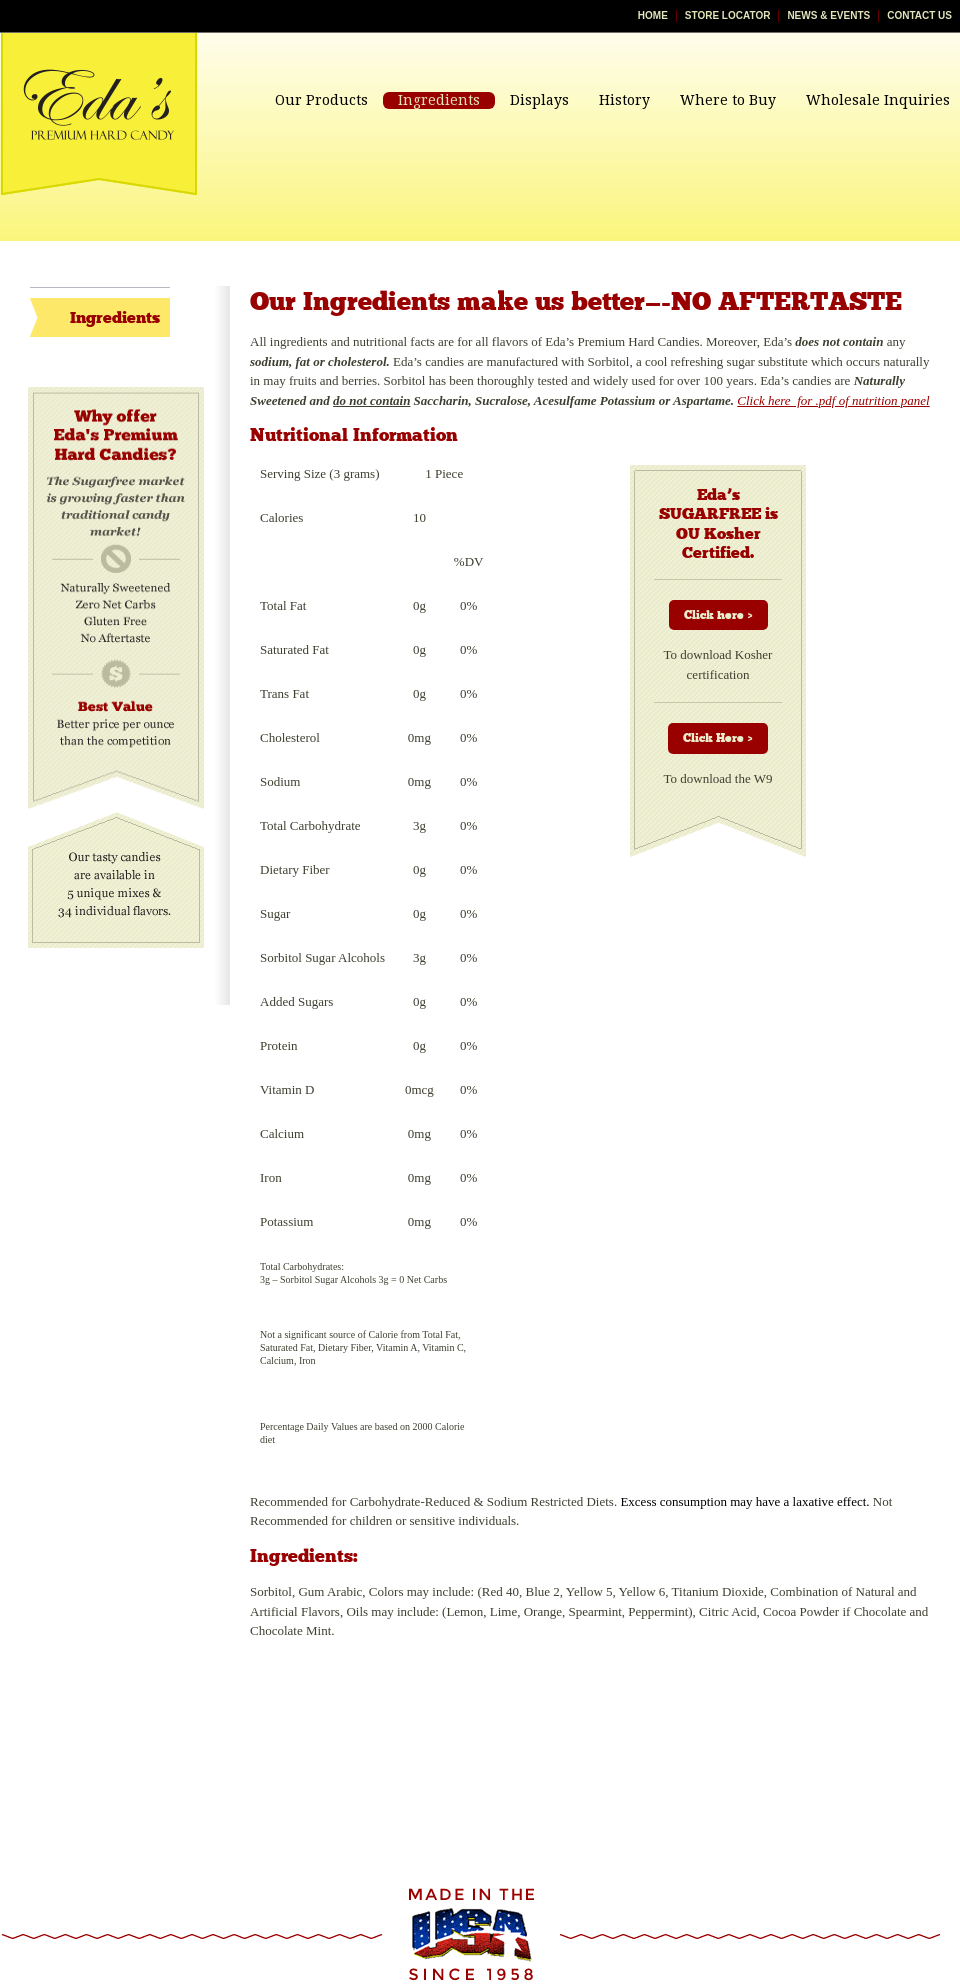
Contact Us (919, 15)
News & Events (828, 15)
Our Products (321, 100)
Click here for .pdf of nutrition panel (833, 400)
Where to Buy (728, 100)
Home (653, 15)
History (624, 100)
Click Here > (718, 738)
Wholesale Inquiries (878, 100)
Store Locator (728, 15)
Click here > (718, 615)
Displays (539, 100)
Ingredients (439, 100)
